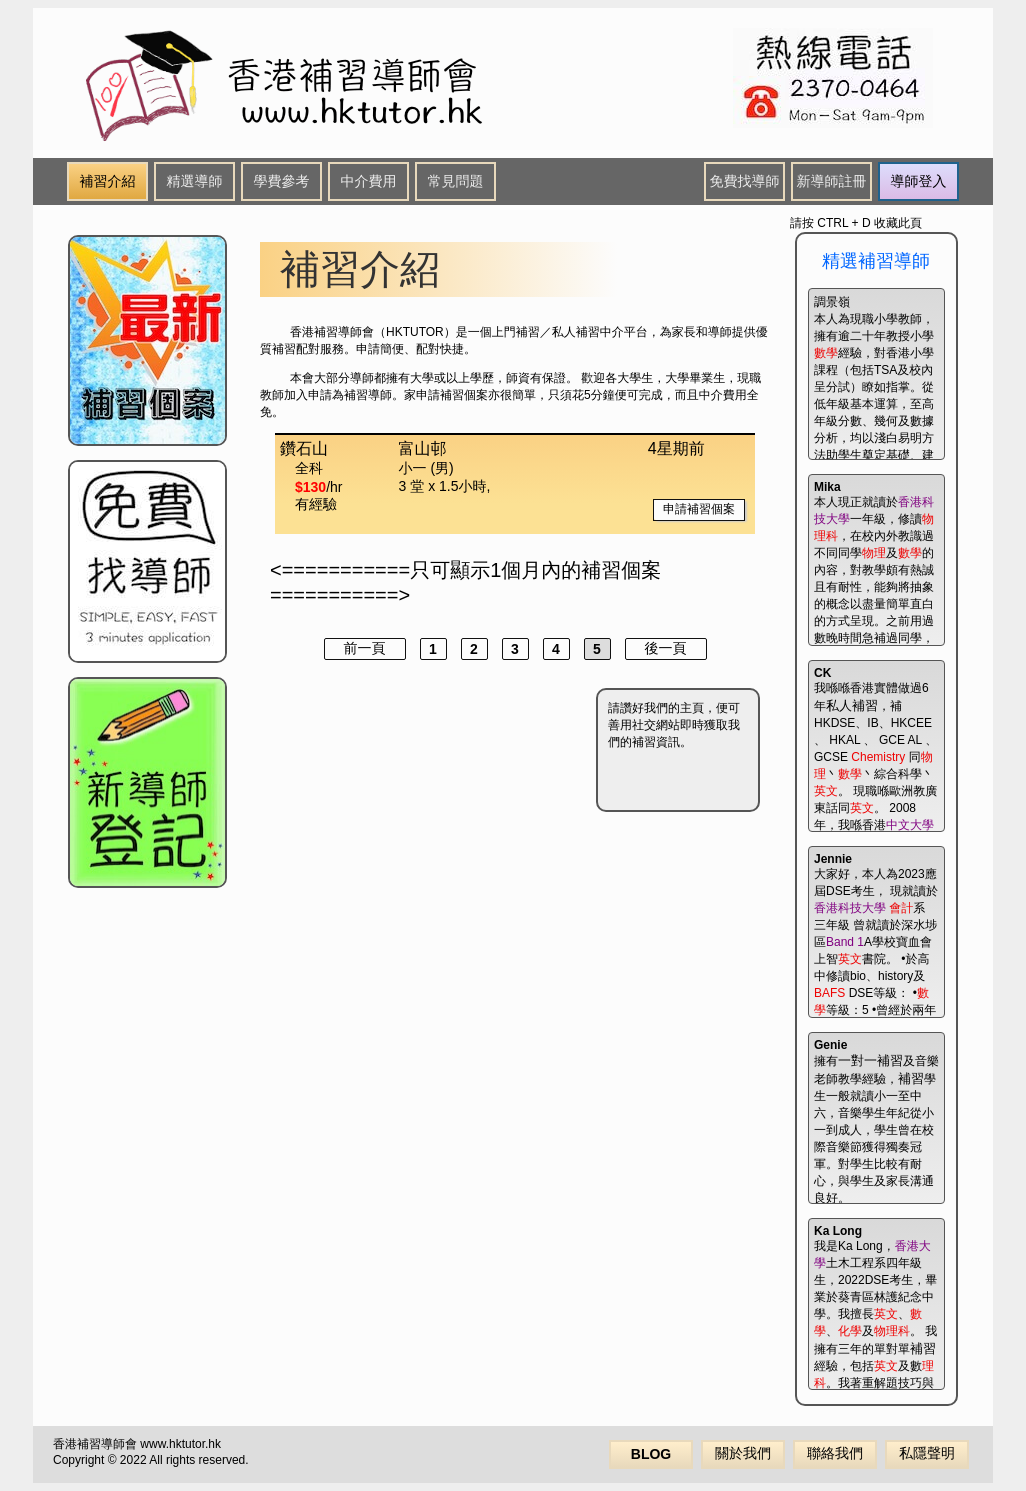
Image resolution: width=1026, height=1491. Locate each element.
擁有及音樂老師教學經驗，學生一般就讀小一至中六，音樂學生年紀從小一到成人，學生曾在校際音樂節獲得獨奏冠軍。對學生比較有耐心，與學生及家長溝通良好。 (876, 1121)
